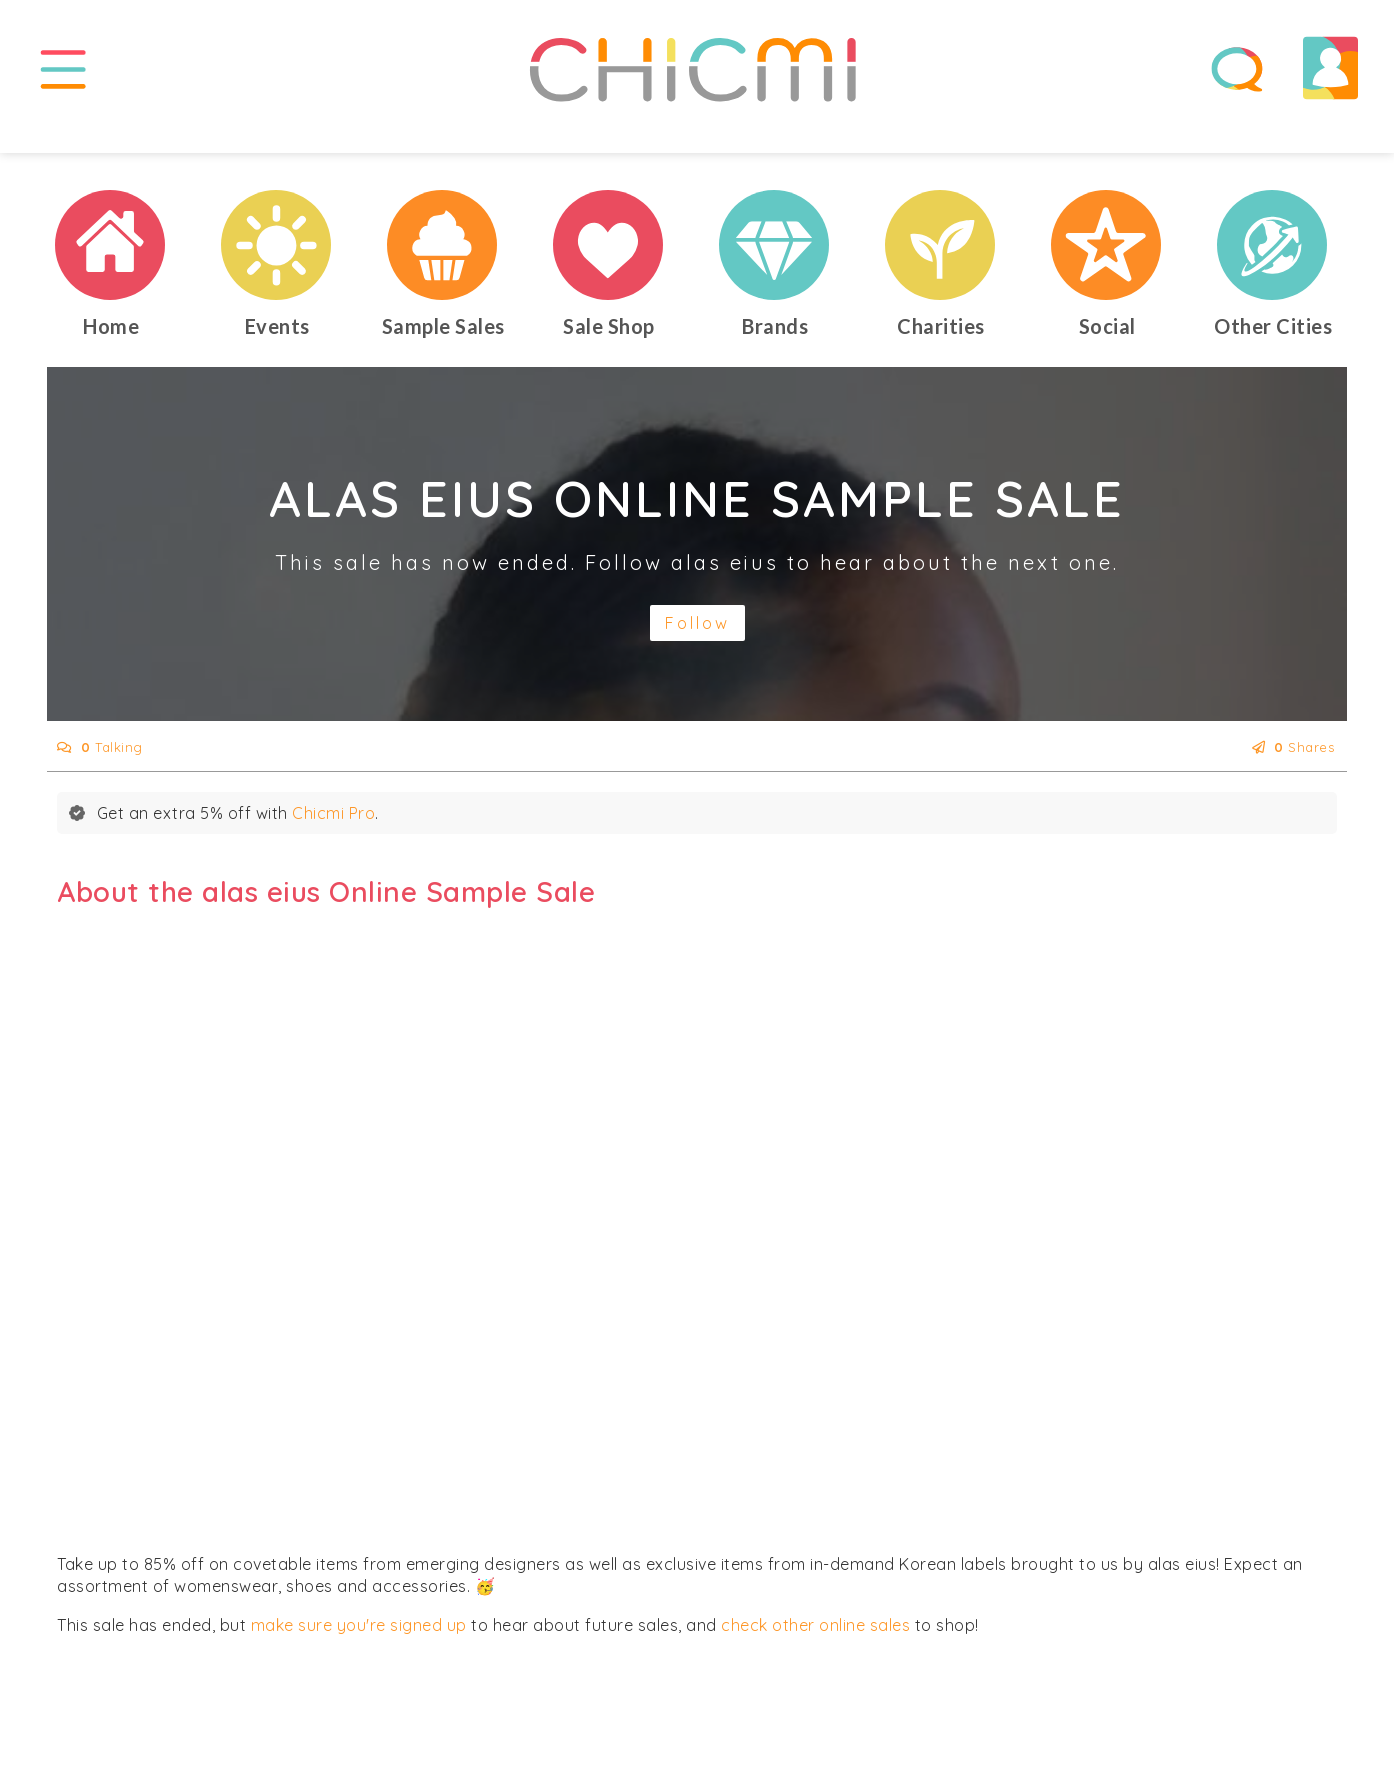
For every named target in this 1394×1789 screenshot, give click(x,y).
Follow (697, 646)
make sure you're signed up (359, 1648)
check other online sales (815, 1648)
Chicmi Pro (333, 836)
